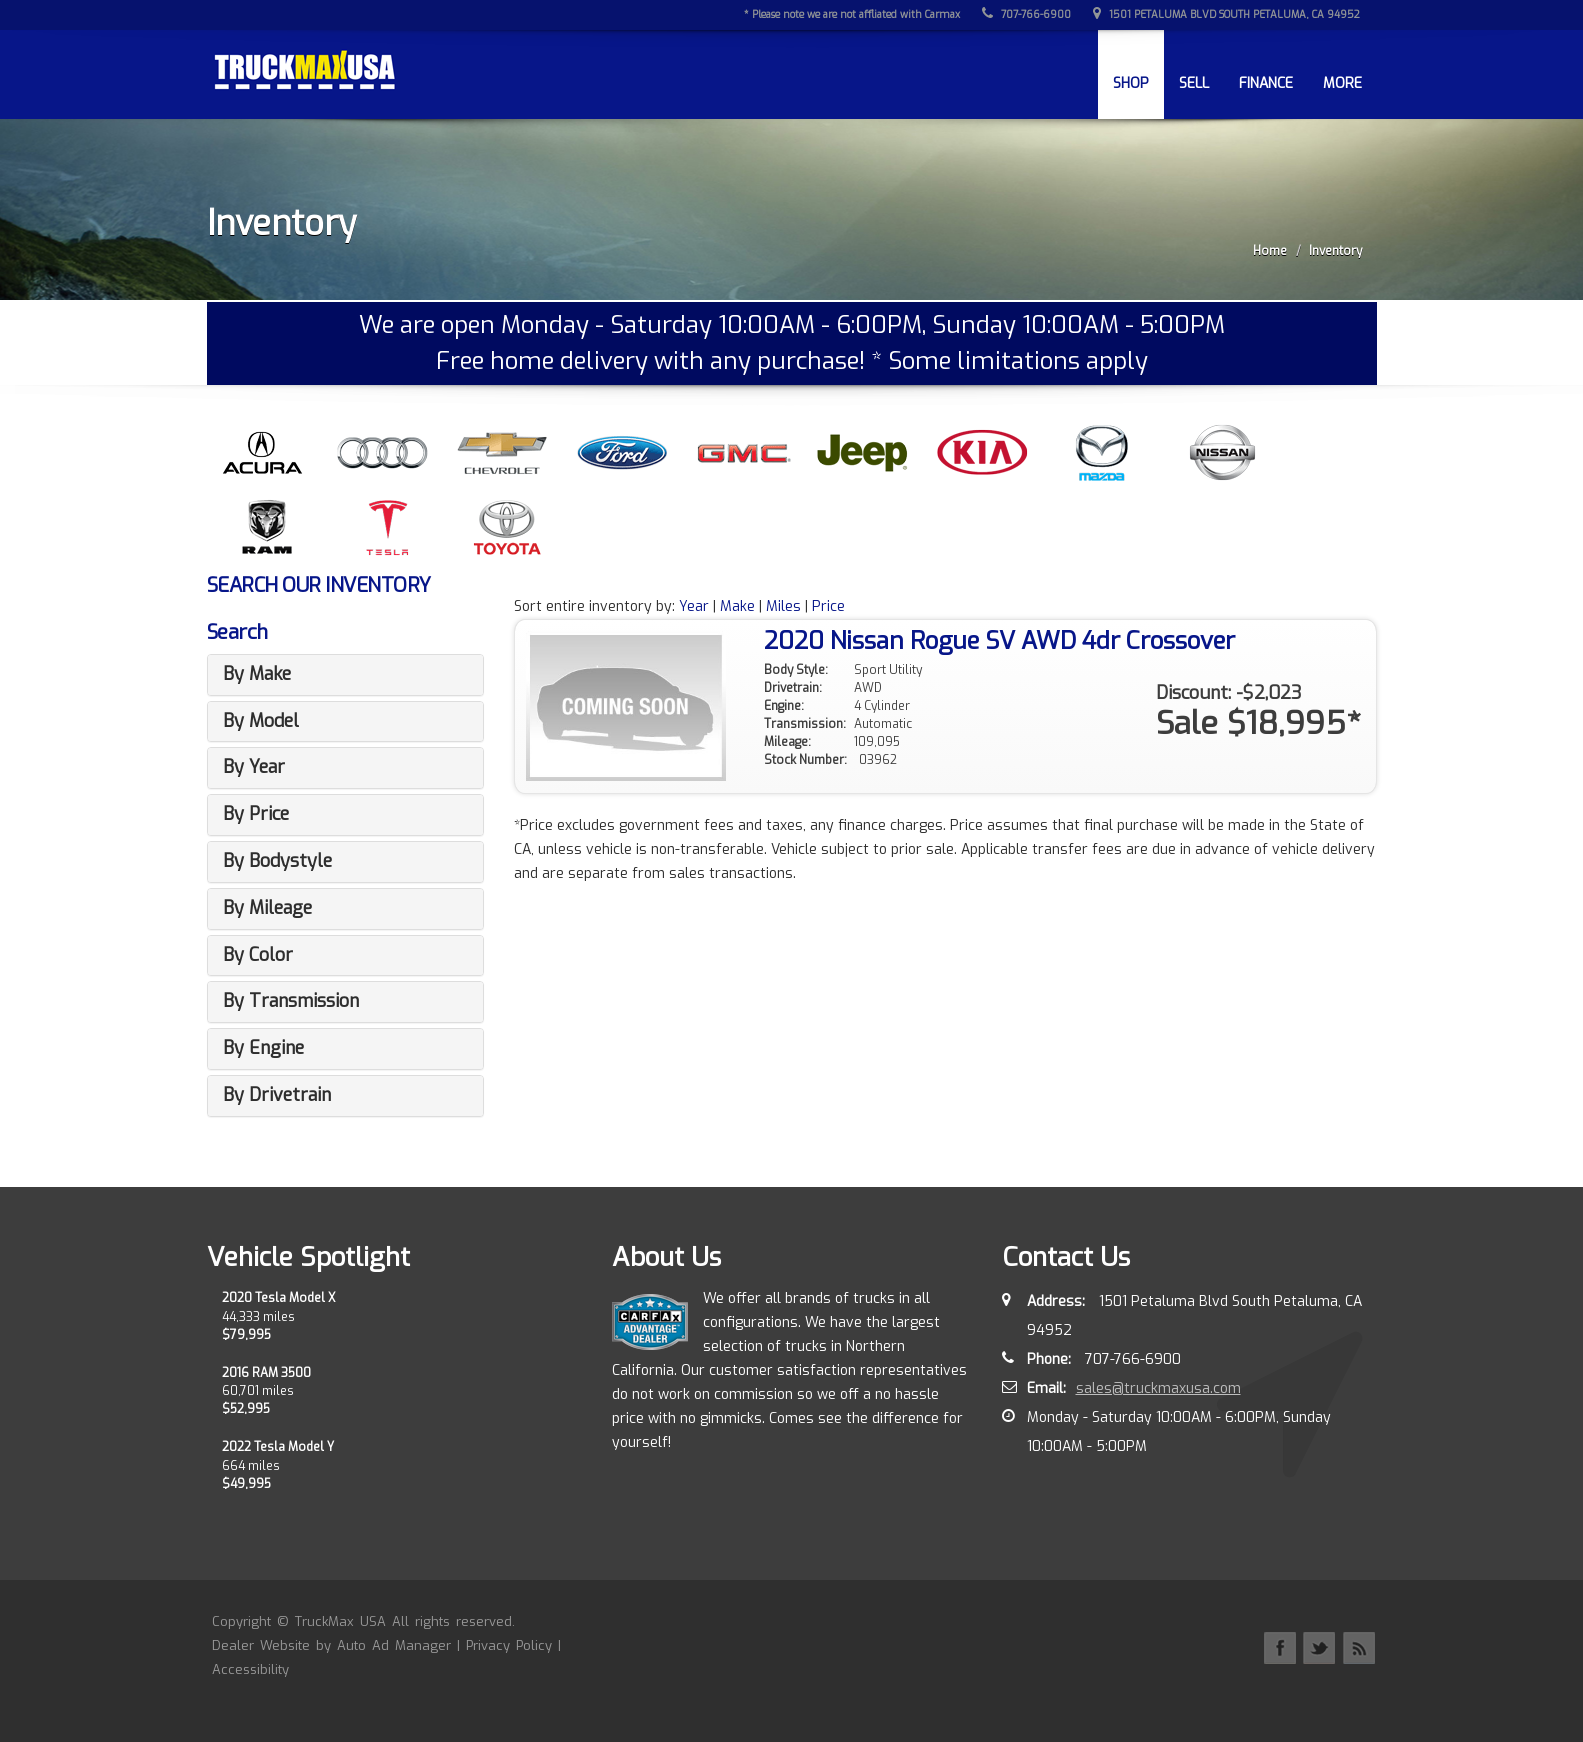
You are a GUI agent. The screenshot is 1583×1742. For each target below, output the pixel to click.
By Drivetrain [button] (277, 1095)
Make (737, 606)
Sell (1194, 83)
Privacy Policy (509, 1645)
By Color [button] (258, 955)
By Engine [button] (263, 1048)
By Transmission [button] (291, 1001)
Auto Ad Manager (394, 1645)
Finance (1266, 83)
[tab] (346, 675)
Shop (1131, 83)
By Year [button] (254, 767)
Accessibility (250, 1669)
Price (828, 606)
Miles (783, 606)
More (1342, 83)
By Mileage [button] (267, 908)
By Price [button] (256, 814)
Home (1270, 251)
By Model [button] (261, 721)
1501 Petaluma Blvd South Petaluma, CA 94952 (1228, 14)
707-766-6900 (1028, 14)
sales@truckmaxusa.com (1158, 1388)
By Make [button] (257, 674)
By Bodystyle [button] (277, 861)
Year (694, 606)
